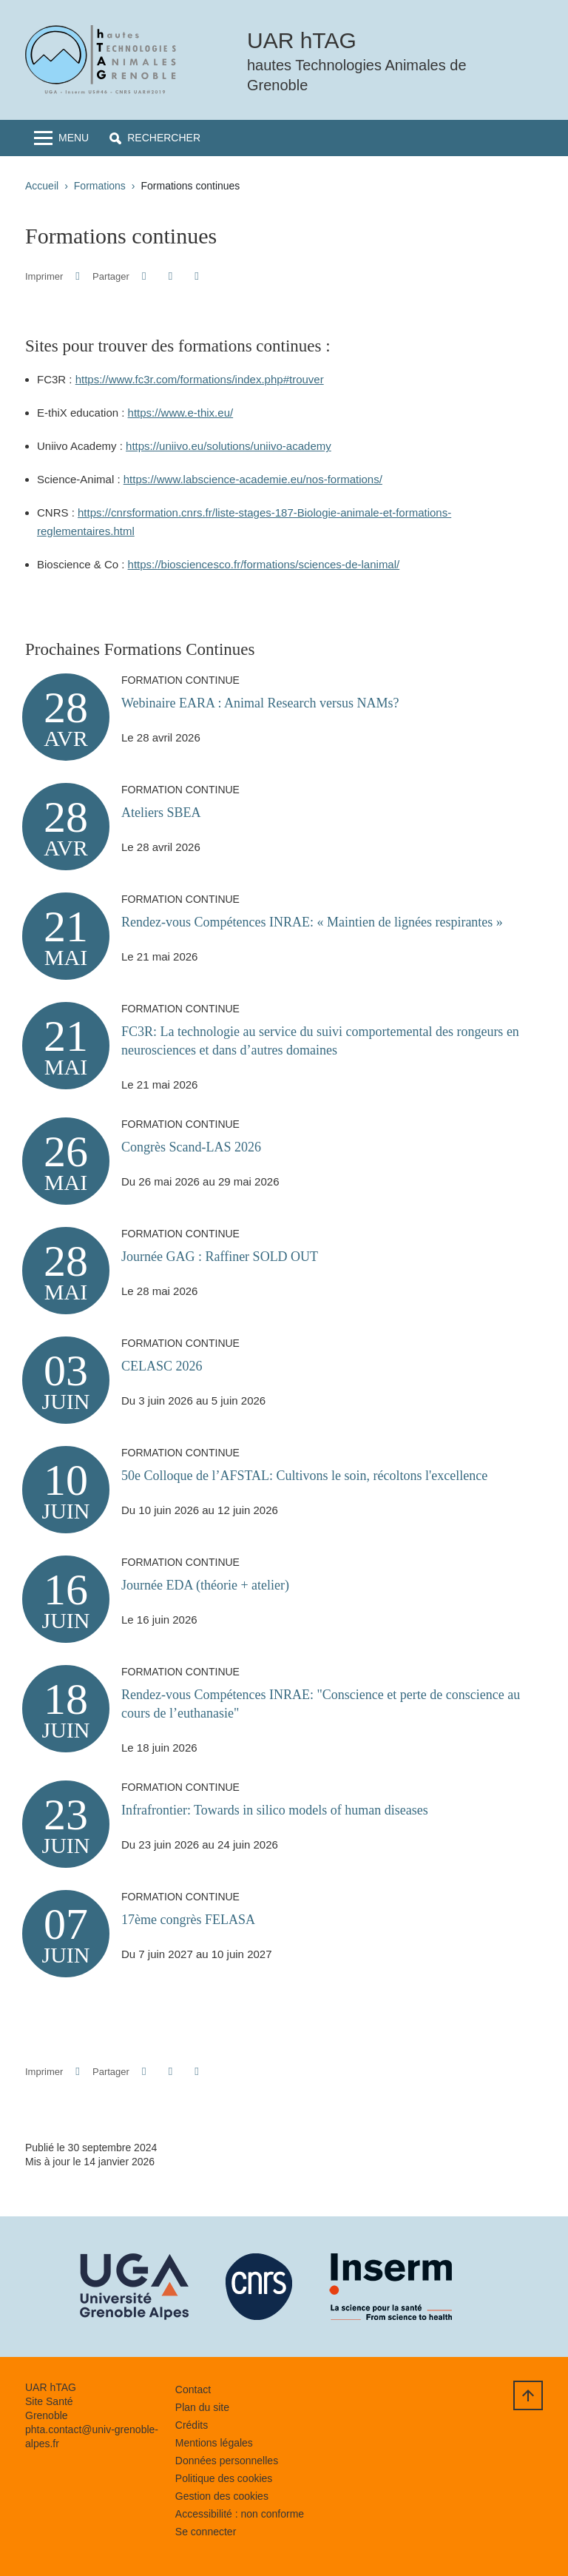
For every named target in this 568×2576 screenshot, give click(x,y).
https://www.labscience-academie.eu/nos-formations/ (253, 479)
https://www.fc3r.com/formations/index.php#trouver (199, 379)
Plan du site (202, 2407)
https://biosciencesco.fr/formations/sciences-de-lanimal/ (264, 564)
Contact (193, 2389)
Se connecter (206, 2532)
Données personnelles (226, 2460)
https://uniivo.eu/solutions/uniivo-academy (228, 446)
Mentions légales (214, 2443)
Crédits (191, 2425)
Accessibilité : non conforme (239, 2514)
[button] (155, 138)
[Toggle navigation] (61, 138)
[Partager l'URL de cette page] (196, 276)
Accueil (41, 186)
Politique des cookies (224, 2478)
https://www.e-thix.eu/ (181, 412)
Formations (100, 186)
